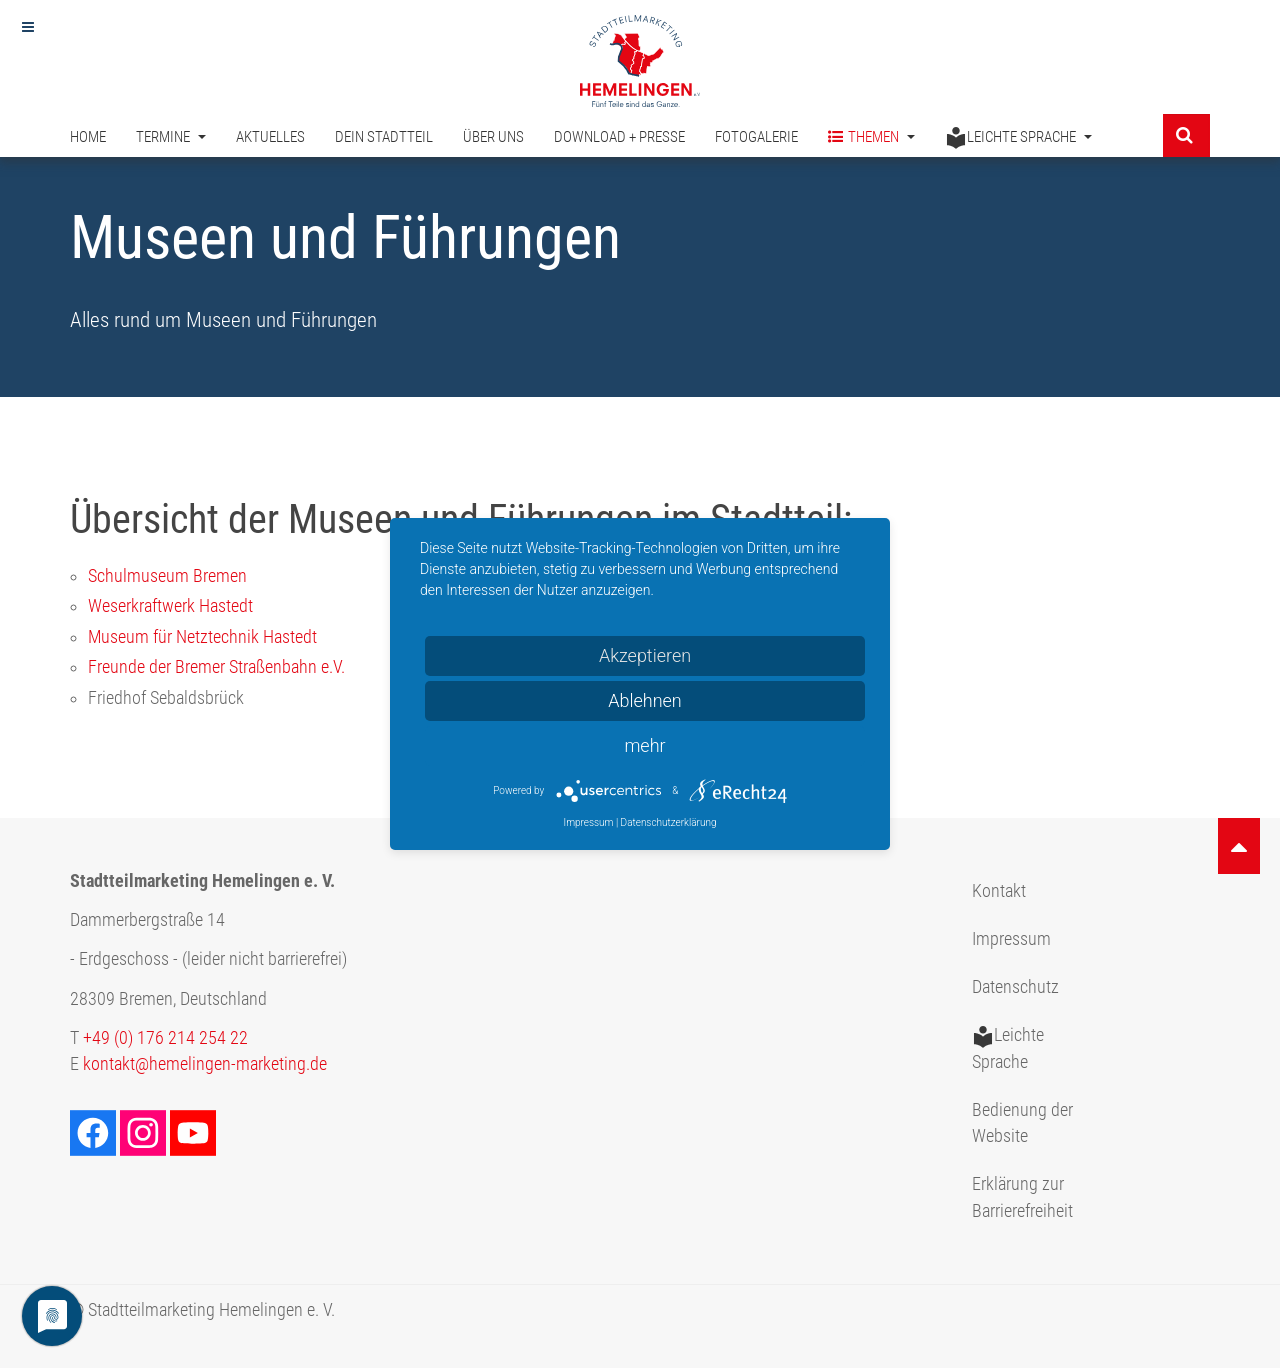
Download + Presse (619, 138)
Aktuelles (270, 138)
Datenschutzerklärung (669, 822)
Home (88, 138)
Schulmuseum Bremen (167, 576)
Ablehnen (645, 700)
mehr (644, 745)
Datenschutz (1015, 987)
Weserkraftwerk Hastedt (170, 606)
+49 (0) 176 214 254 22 (165, 1038)
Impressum (1011, 939)
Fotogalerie (756, 138)
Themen (871, 138)
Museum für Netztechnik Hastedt (202, 637)
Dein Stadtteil (384, 138)
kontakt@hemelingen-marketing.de (205, 1064)
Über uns (493, 138)
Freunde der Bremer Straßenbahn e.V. (216, 667)
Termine (171, 138)
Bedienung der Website (1022, 1123)
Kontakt (999, 891)
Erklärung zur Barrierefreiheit (1022, 1197)
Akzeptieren (645, 655)
